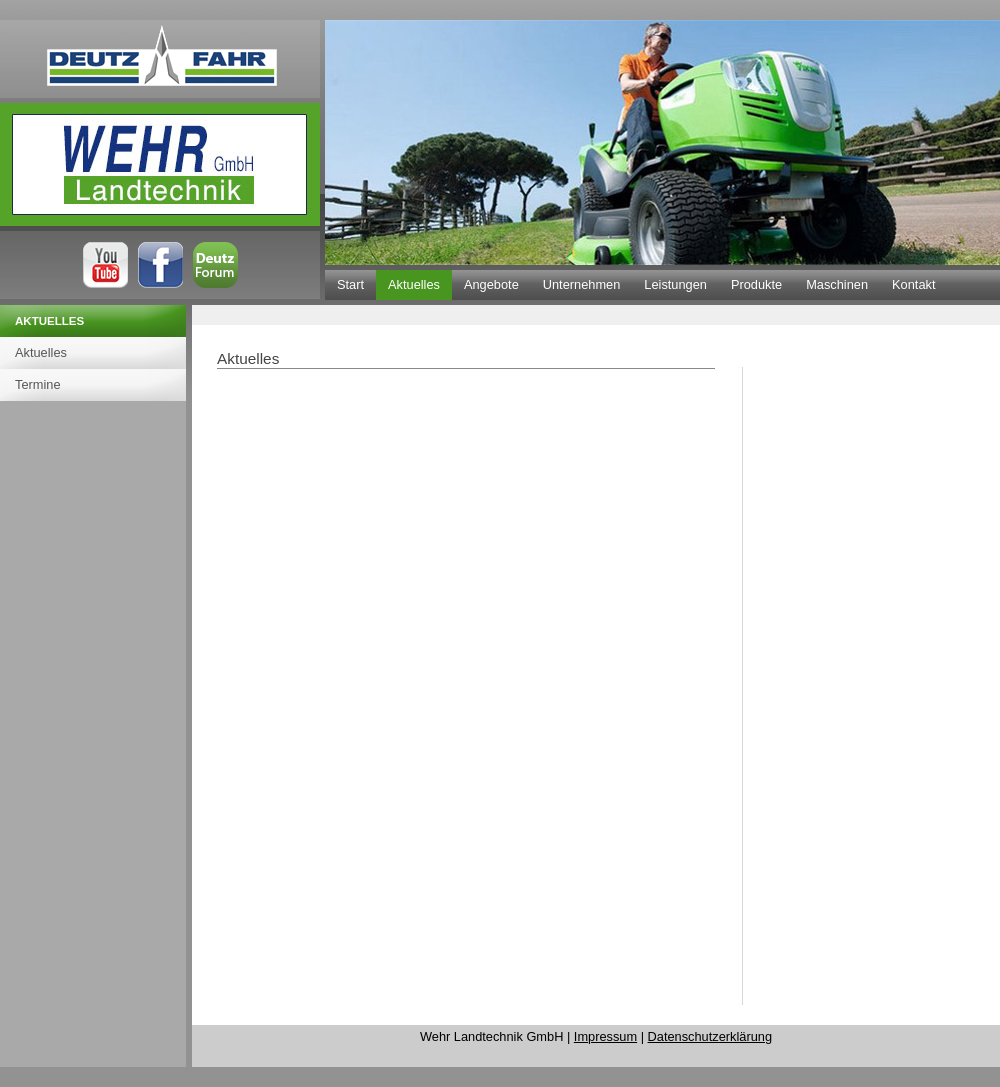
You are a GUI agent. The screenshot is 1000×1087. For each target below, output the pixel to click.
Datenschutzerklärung (710, 1036)
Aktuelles (414, 284)
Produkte (756, 284)
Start (350, 284)
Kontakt (913, 284)
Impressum (605, 1036)
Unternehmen (582, 284)
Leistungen (675, 284)
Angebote (491, 284)
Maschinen (837, 284)
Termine (38, 384)
